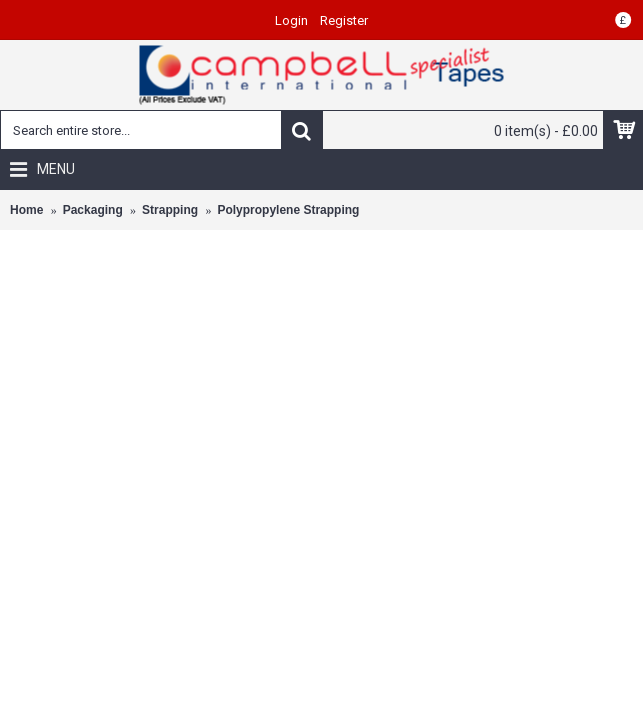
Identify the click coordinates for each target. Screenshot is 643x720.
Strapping (170, 210)
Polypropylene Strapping (288, 210)
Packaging (93, 210)
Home (26, 210)
